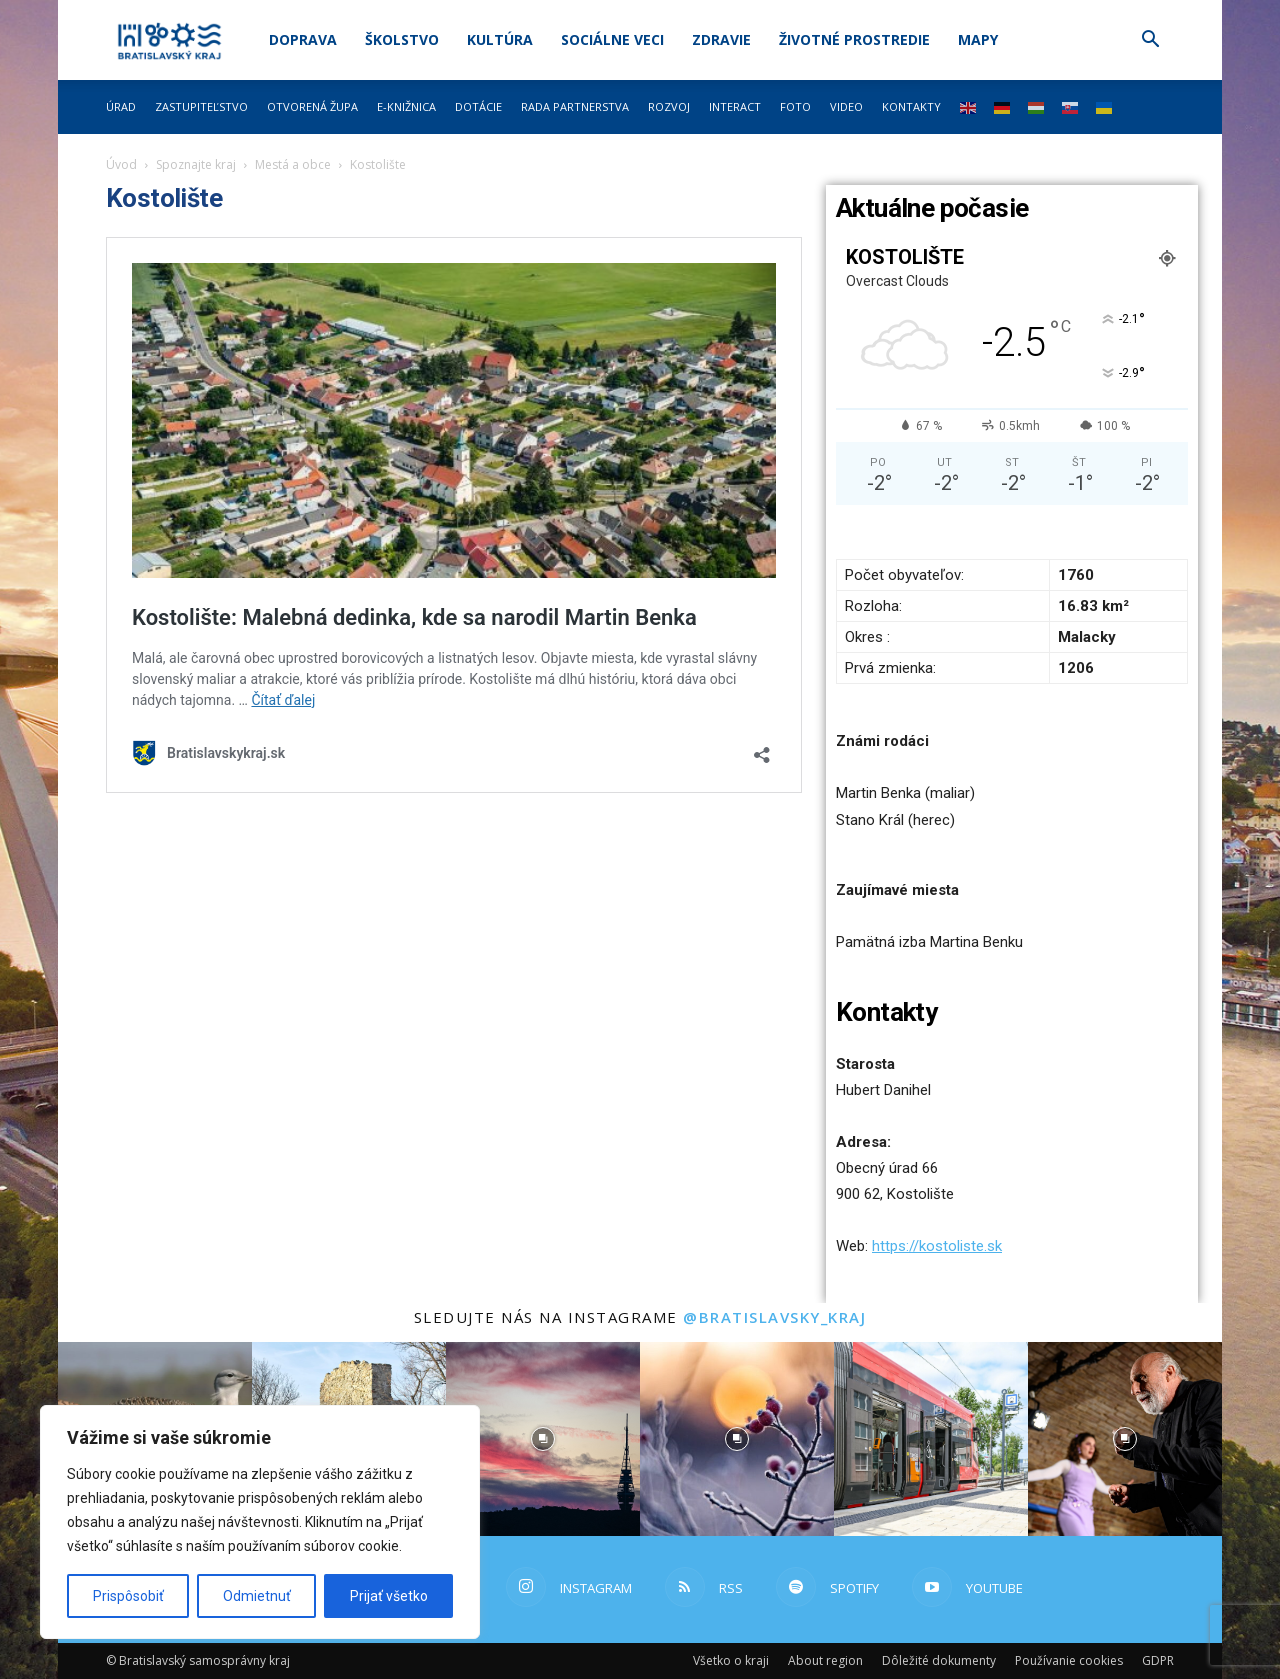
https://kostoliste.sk (937, 1246)
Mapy (978, 39)
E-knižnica (406, 106)
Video (846, 106)
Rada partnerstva (575, 106)
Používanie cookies (1069, 1660)
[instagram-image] (543, 1439)
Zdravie (721, 39)
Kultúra (500, 39)
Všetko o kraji (731, 1660)
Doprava (303, 39)
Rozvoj (669, 106)
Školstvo (402, 39)
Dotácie (478, 106)
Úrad (121, 106)
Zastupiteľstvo (201, 106)
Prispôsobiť (128, 1596)
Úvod (121, 164)
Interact (735, 106)
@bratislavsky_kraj (774, 1317)
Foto (795, 106)
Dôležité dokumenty (939, 1660)
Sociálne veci (612, 39)
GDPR (1158, 1660)
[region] (260, 1522)
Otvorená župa (312, 106)
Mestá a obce (293, 164)
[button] (1150, 41)
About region (825, 1660)
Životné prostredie (854, 39)
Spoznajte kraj (196, 164)
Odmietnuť (257, 1596)
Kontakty (911, 106)
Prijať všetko (389, 1596)
